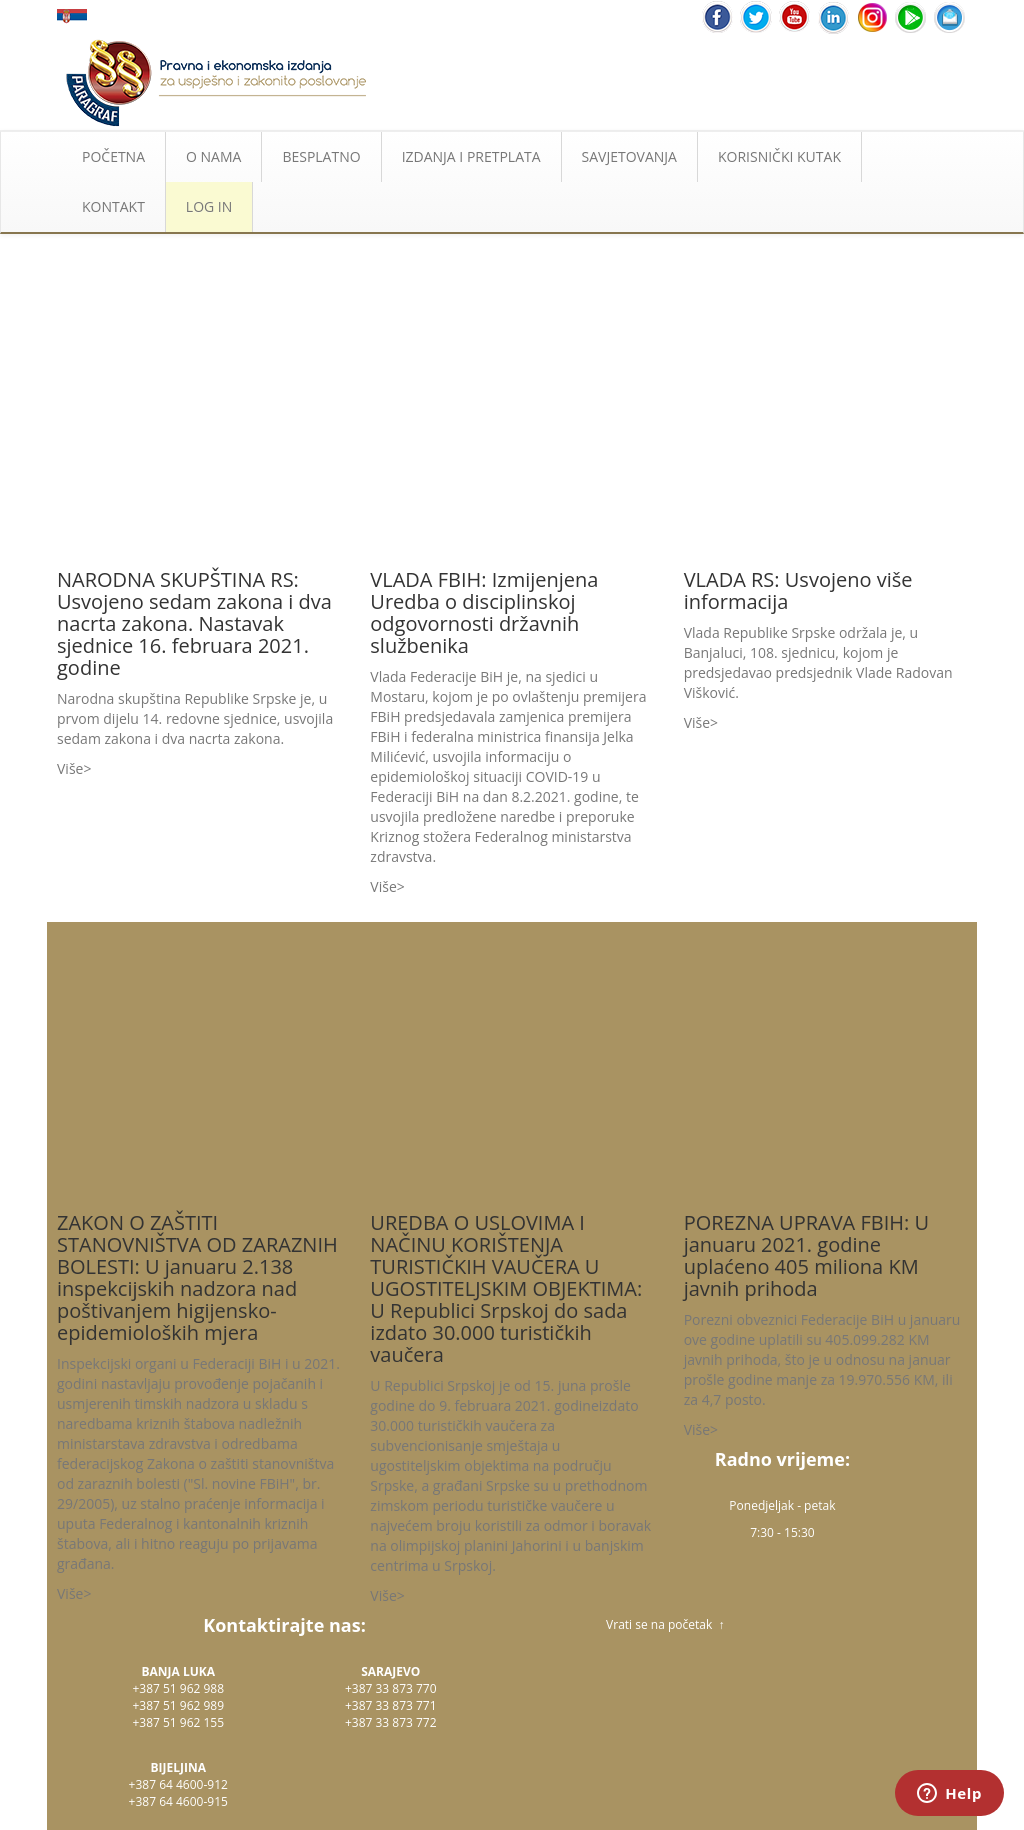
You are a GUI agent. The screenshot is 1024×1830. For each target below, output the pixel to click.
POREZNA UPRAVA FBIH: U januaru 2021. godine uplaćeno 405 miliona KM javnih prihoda (806, 1255)
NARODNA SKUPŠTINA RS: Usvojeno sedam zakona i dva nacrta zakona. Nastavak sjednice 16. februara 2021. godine (194, 623)
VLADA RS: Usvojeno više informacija (798, 590)
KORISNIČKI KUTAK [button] (779, 156)
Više (70, 768)
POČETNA (113, 156)
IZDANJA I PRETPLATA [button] (471, 156)
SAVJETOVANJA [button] (629, 156)
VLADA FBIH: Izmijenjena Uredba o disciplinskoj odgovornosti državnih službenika (484, 612)
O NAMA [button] (213, 156)
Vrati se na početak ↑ (665, 1624)
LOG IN (209, 206)
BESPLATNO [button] (321, 156)
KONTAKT (113, 206)
